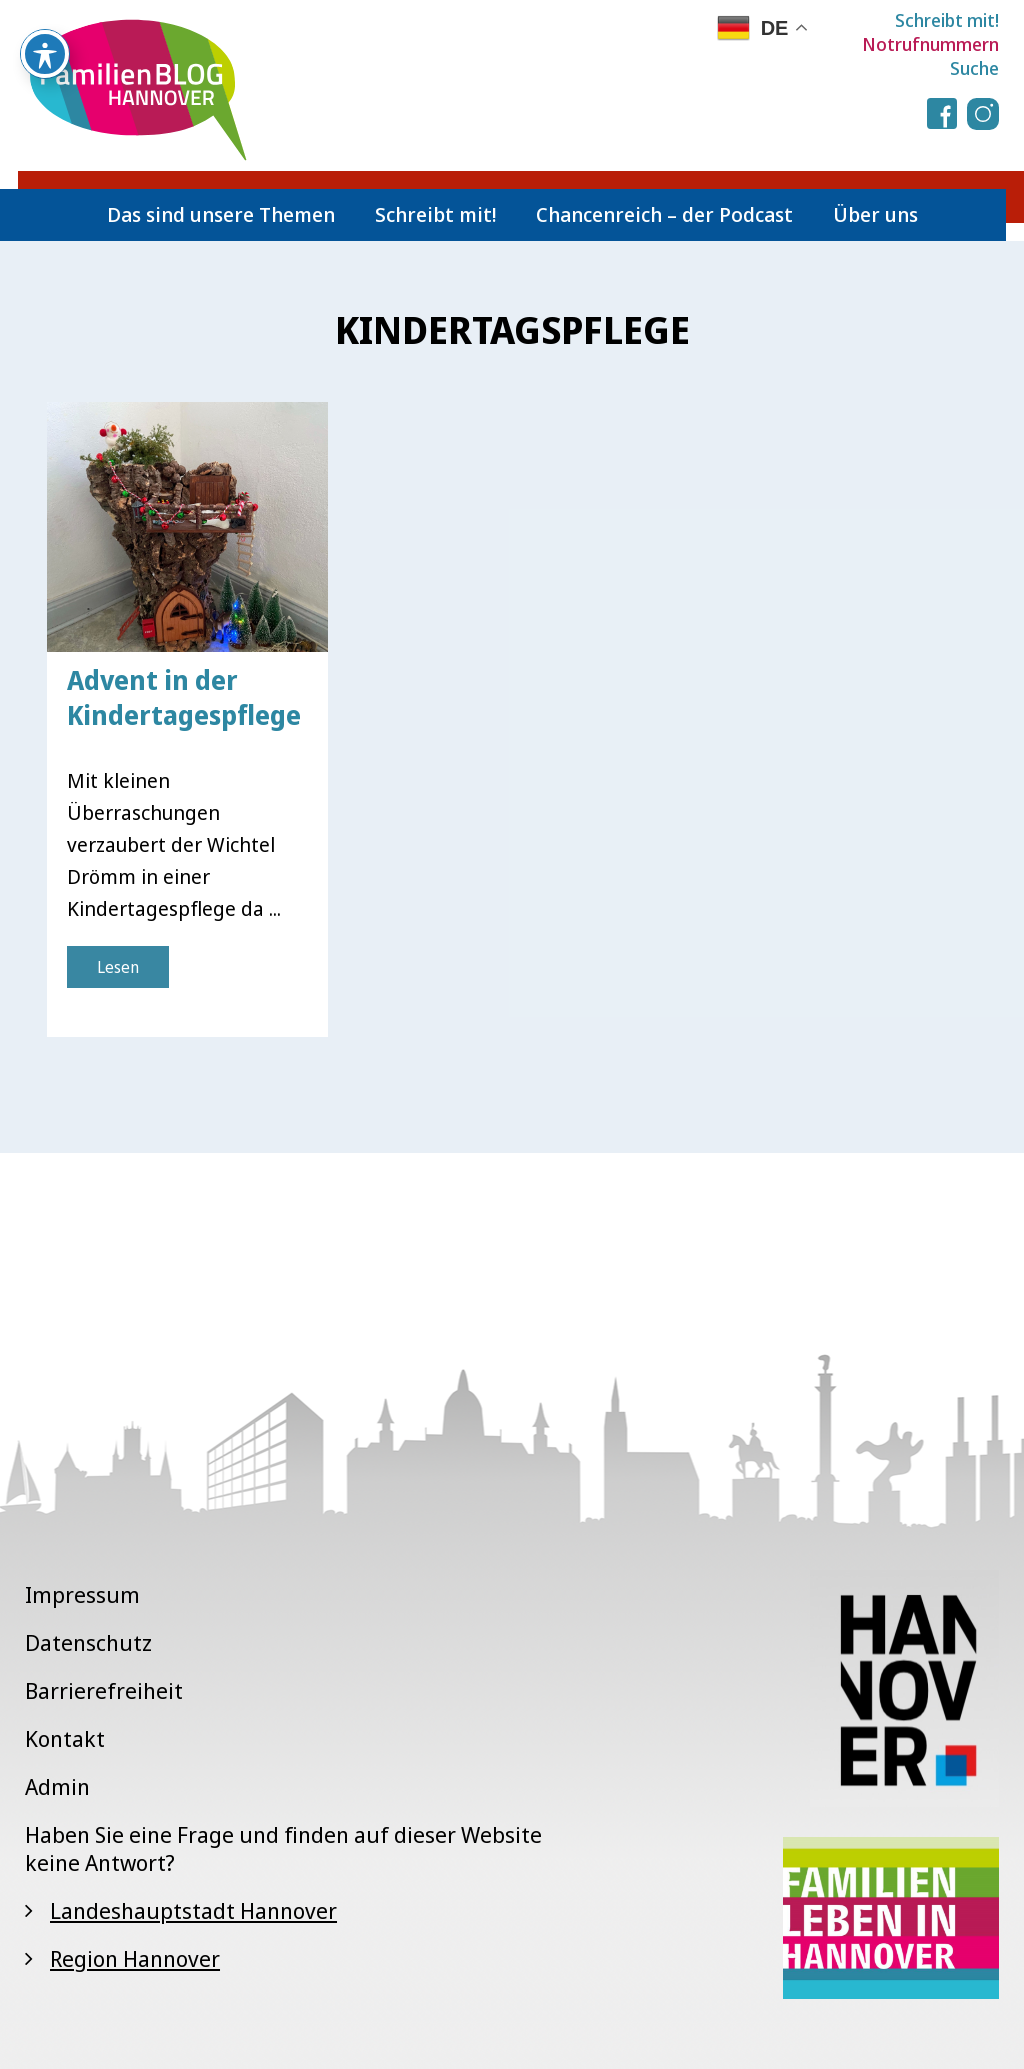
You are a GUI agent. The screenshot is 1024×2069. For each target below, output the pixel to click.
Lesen (118, 967)
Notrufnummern (930, 44)
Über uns (875, 214)
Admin (57, 1786)
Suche (974, 68)
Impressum (82, 1594)
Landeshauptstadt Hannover (193, 1910)
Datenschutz (88, 1642)
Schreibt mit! (947, 20)
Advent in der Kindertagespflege (184, 697)
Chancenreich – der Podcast (664, 214)
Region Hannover (135, 1958)
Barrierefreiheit (104, 1690)
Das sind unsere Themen (221, 214)
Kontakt (65, 1738)
